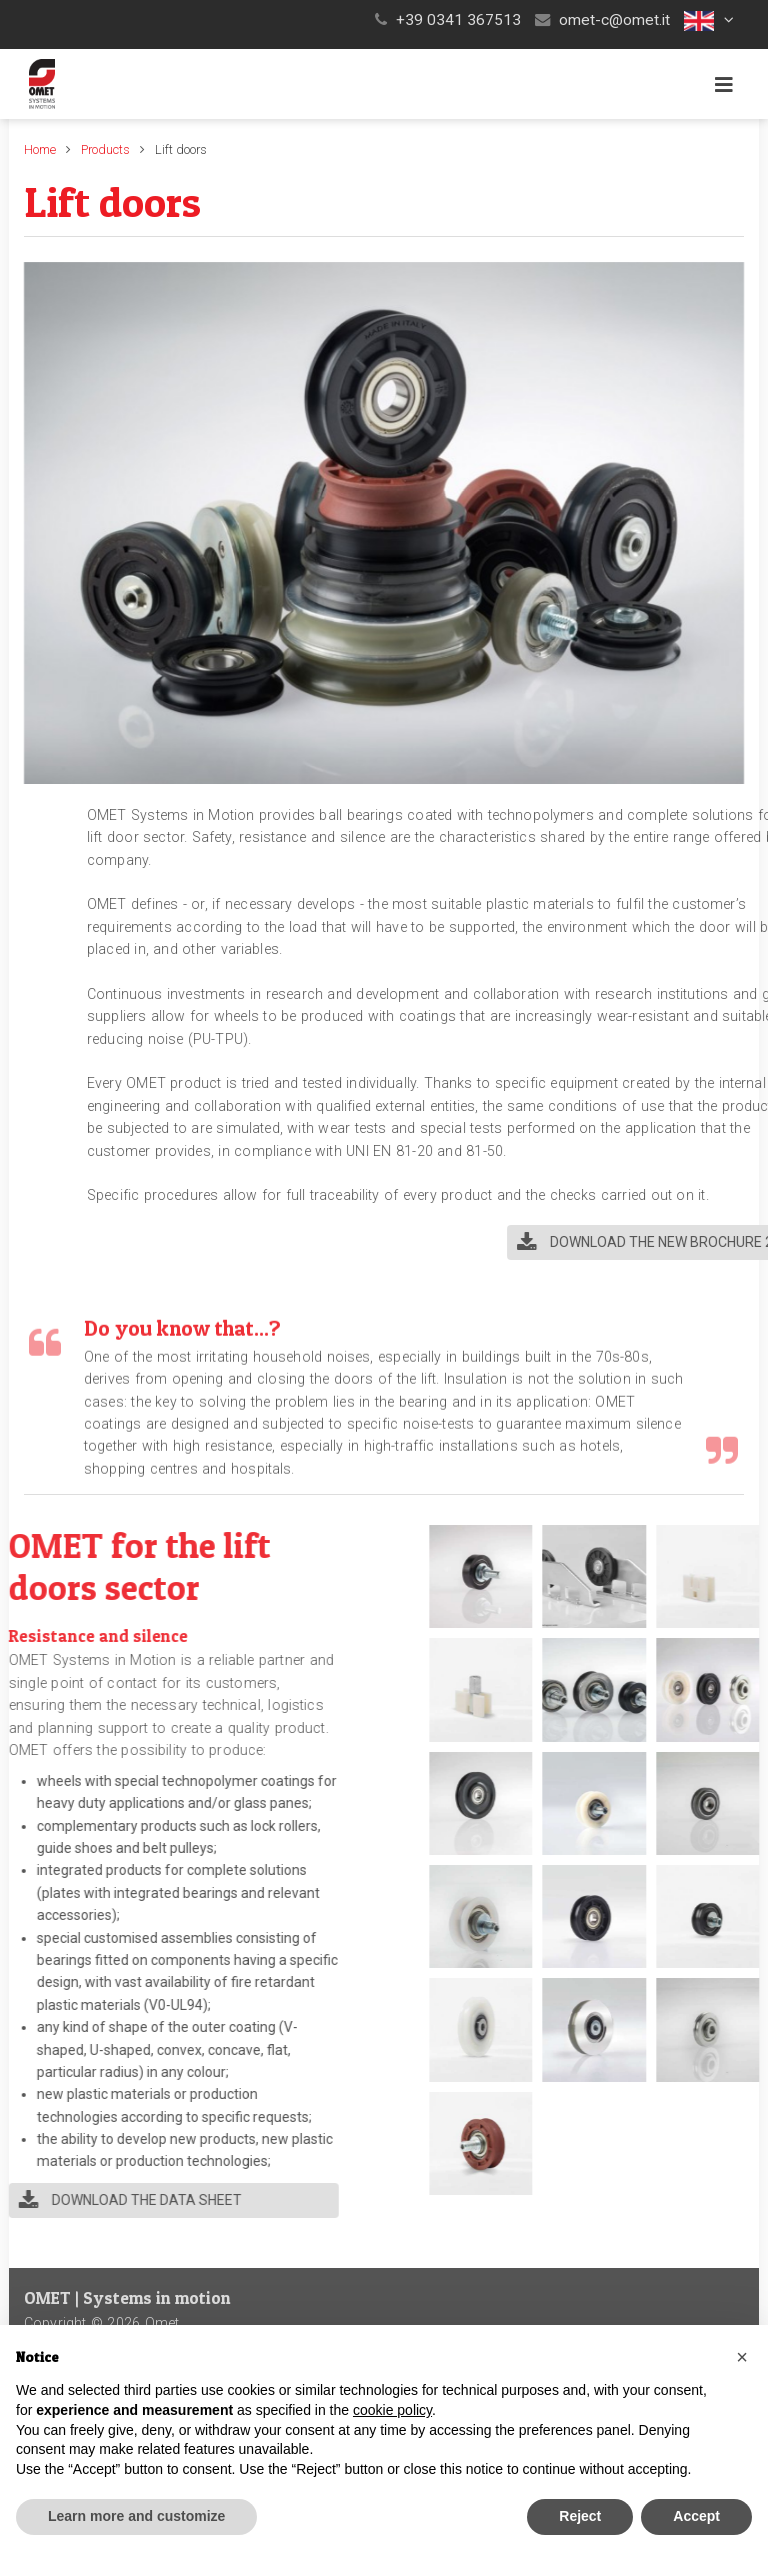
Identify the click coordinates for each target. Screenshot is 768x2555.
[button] (711, 20)
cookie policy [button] (392, 2410)
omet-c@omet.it (614, 20)
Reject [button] (580, 2516)
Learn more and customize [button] (136, 2516)
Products (105, 149)
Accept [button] (696, 2516)
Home (40, 149)
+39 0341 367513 (458, 20)
